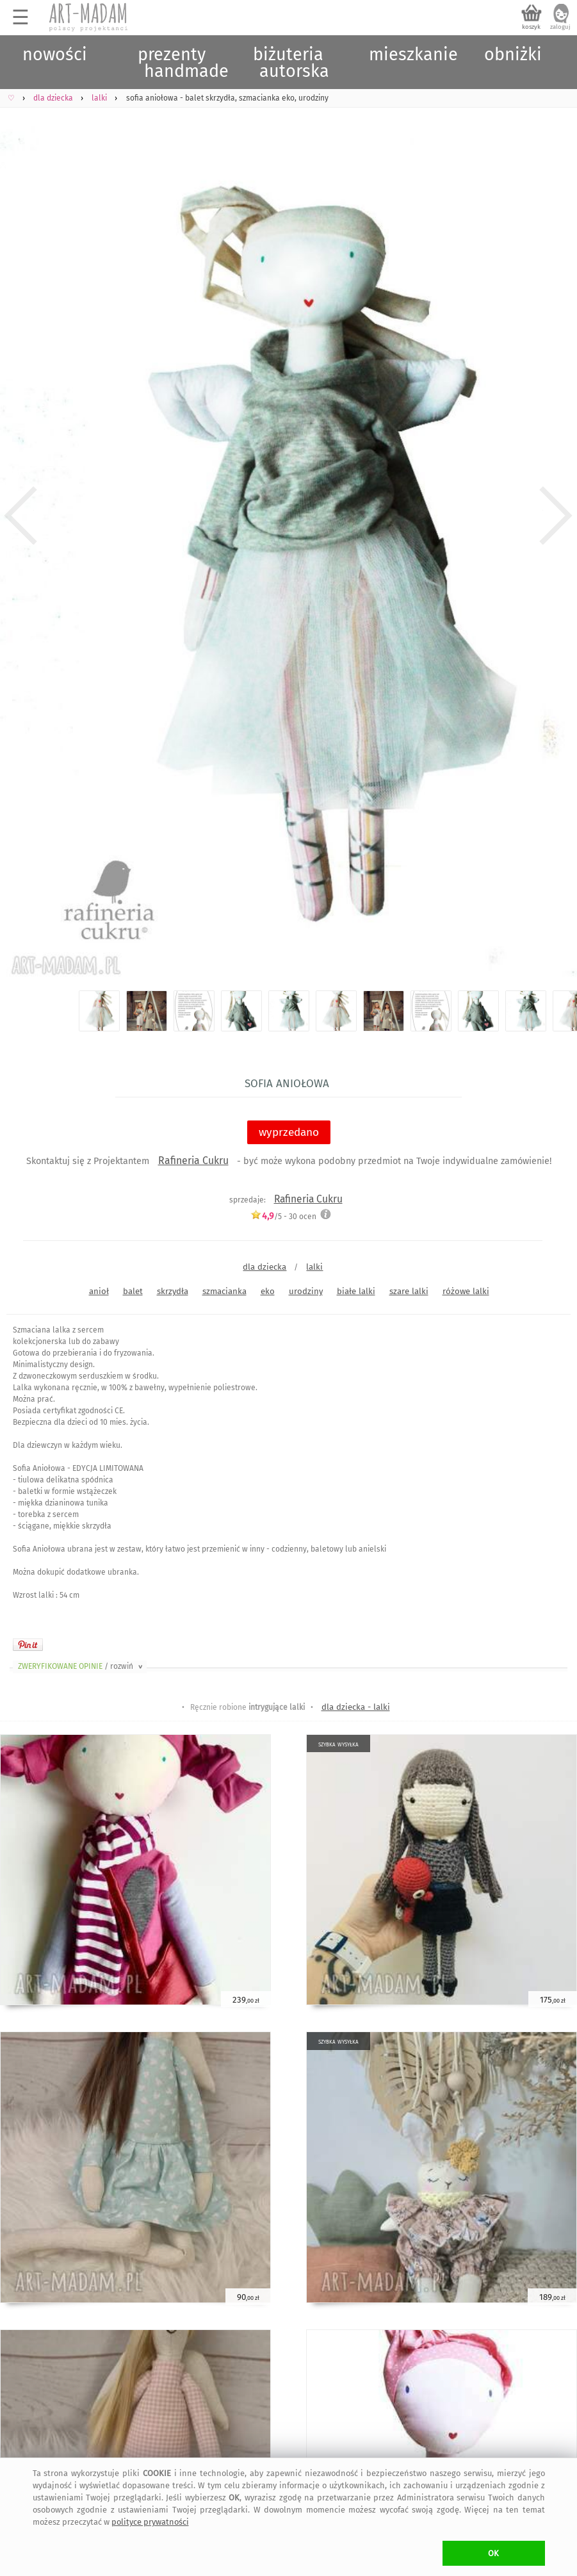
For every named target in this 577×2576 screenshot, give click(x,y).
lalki (314, 1267)
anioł (99, 1291)
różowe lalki (466, 1291)
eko (268, 1291)
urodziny (306, 1291)
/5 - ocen (283, 1216)
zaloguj (560, 27)
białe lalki (356, 1291)
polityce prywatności (150, 2522)
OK (493, 2553)
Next (556, 516)
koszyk (531, 27)
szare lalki (408, 1291)
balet (133, 1291)
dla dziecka (264, 1267)
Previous (21, 516)
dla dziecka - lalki (355, 1707)
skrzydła (172, 1291)
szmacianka (224, 1291)
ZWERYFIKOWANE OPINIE (81, 1666)
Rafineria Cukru (193, 1160)
